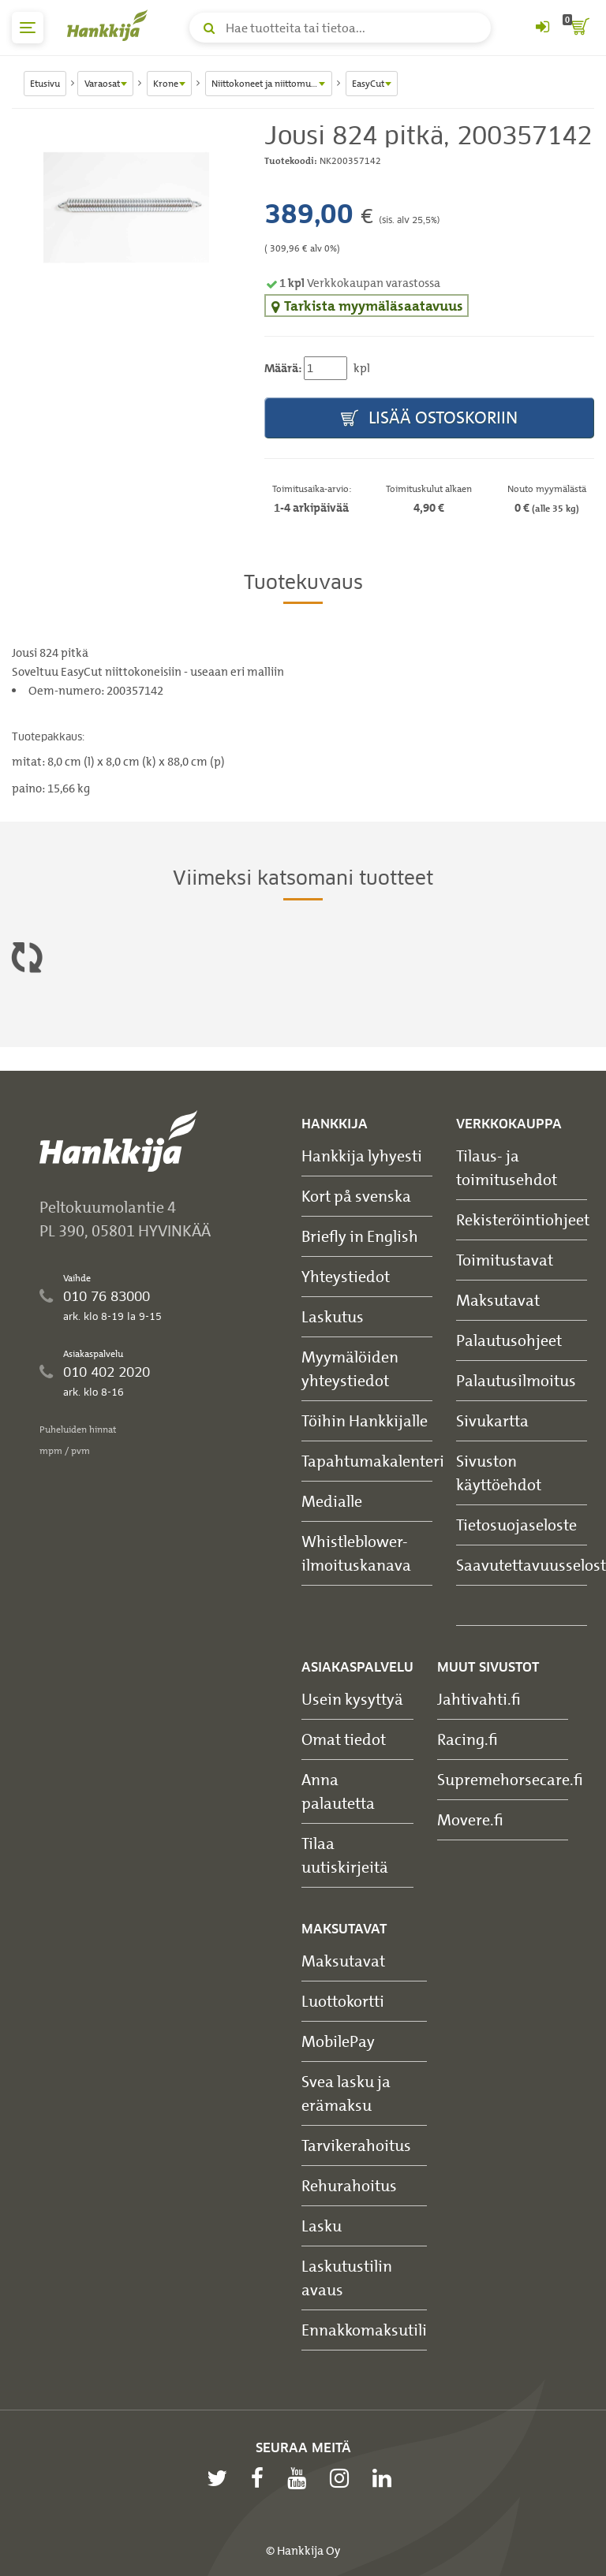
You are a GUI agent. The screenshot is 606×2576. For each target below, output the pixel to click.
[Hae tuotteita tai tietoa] (340, 28)
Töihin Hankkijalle (364, 1420)
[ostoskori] (578, 27)
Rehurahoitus (349, 2185)
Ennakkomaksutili (364, 2329)
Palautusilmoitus (516, 1380)
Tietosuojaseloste (516, 1524)
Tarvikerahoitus (356, 2145)
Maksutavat (498, 1299)
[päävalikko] (27, 27)
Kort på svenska (356, 1195)
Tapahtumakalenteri (372, 1460)
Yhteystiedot (345, 1276)
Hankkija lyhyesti (361, 1155)
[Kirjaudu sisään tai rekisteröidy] (542, 27)
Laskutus (332, 1316)
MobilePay (338, 2041)
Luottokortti (342, 2000)
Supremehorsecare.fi (510, 1779)
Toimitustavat (504, 1259)
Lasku (321, 2225)
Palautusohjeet (509, 1340)
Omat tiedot (343, 1739)
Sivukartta (492, 1420)
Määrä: (282, 368)
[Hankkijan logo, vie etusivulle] (110, 25)
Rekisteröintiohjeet (522, 1219)
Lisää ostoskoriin (429, 418)
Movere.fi (470, 1819)
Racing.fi (467, 1739)
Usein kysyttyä (352, 1698)
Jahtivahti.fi (479, 1698)
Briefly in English (359, 1236)
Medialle (331, 1501)
